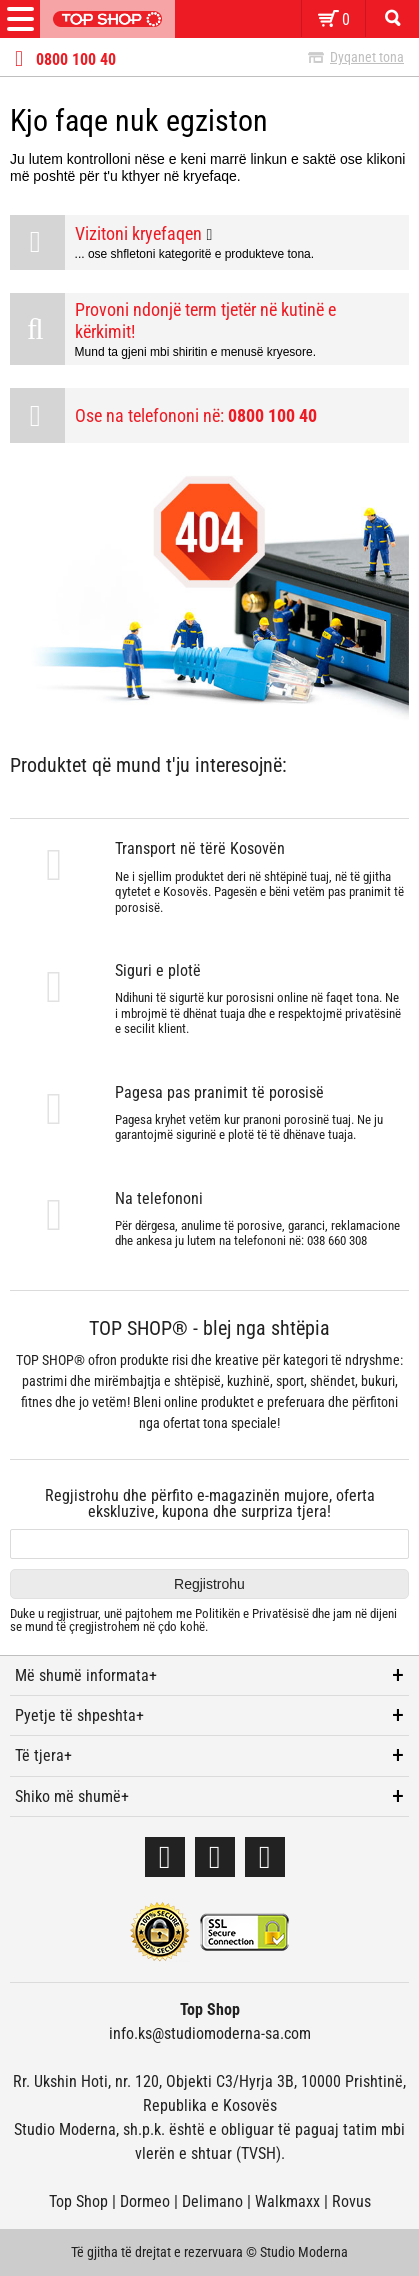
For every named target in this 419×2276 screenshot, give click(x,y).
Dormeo (145, 2201)
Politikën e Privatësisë (252, 1613)
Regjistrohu (209, 1584)
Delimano (212, 2201)
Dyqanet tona (367, 57)
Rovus (351, 2201)
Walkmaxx (287, 2201)
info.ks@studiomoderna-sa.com (210, 2033)
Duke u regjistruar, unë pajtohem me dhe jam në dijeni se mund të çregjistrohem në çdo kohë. (203, 1620)
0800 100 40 (76, 60)
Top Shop (78, 2201)
